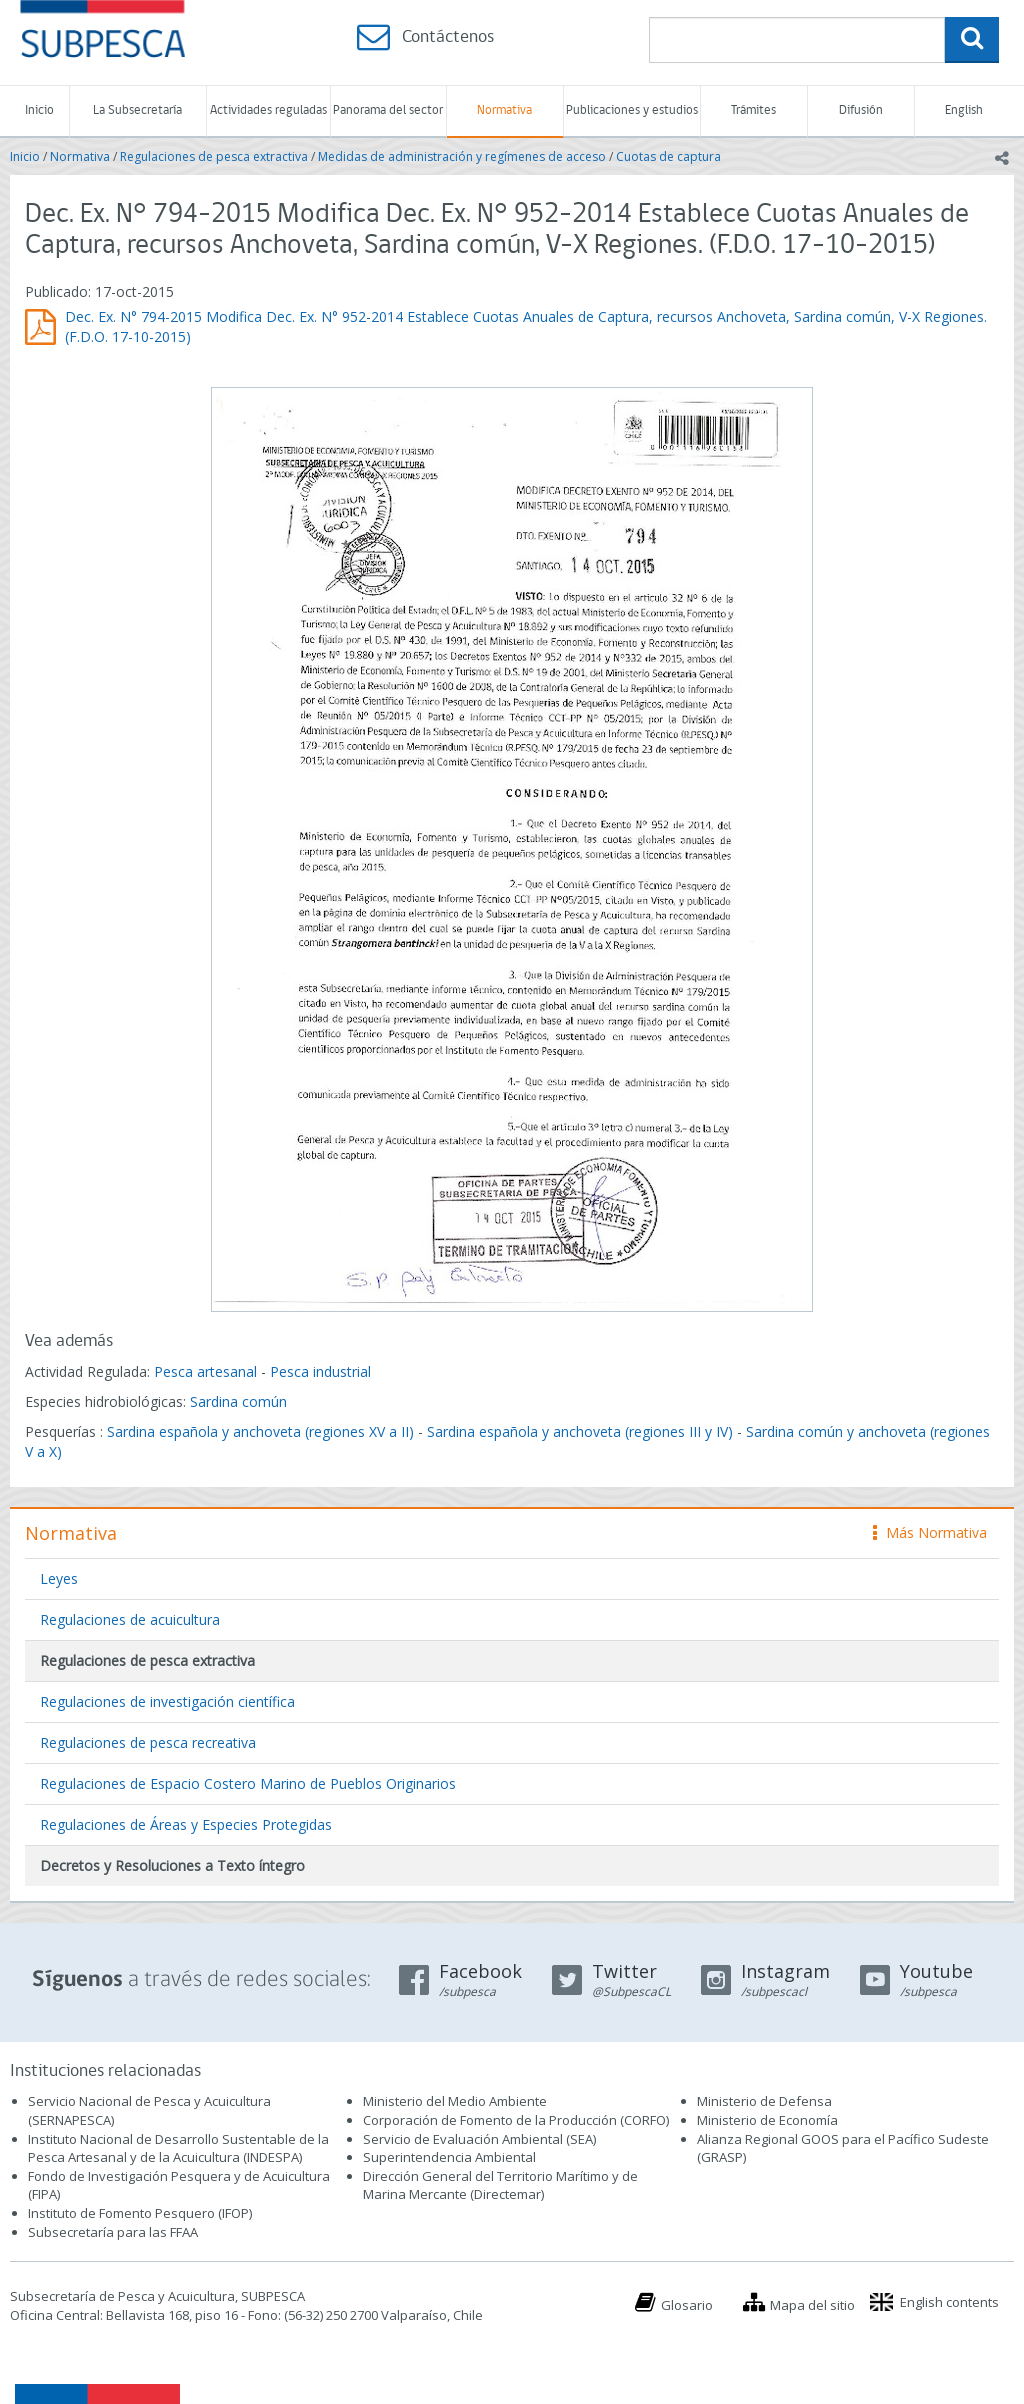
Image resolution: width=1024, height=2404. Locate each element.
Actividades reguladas (268, 110)
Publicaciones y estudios (632, 110)
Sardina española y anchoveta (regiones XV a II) (260, 1431)
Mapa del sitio (812, 2305)
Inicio (39, 110)
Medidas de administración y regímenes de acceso (462, 156)
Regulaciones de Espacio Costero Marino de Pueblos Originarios (248, 1783)
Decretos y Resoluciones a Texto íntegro (172, 1865)
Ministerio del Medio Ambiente (455, 2101)
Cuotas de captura (668, 156)
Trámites (753, 110)
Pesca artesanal (207, 1371)
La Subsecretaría (137, 110)
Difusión (861, 110)
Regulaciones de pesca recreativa (148, 1742)
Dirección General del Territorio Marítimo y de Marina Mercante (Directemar (500, 2185)
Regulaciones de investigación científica (167, 1701)
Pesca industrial (320, 1371)
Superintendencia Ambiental (449, 2157)
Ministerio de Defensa (764, 2101)
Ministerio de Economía (767, 2120)
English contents (949, 2302)
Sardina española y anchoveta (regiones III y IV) (580, 1431)
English (964, 110)
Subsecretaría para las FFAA (113, 2232)
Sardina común (238, 1401)
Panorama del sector (388, 110)
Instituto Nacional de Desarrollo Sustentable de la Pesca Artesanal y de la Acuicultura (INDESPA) (178, 2148)
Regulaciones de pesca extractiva (214, 156)
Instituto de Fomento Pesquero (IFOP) (140, 2213)
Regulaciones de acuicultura (130, 1619)
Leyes (59, 1578)
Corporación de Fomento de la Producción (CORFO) (516, 2120)
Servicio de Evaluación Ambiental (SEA (478, 2139)
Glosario (687, 2305)
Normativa (504, 110)
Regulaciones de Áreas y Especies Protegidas (186, 1824)
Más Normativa (930, 1532)
